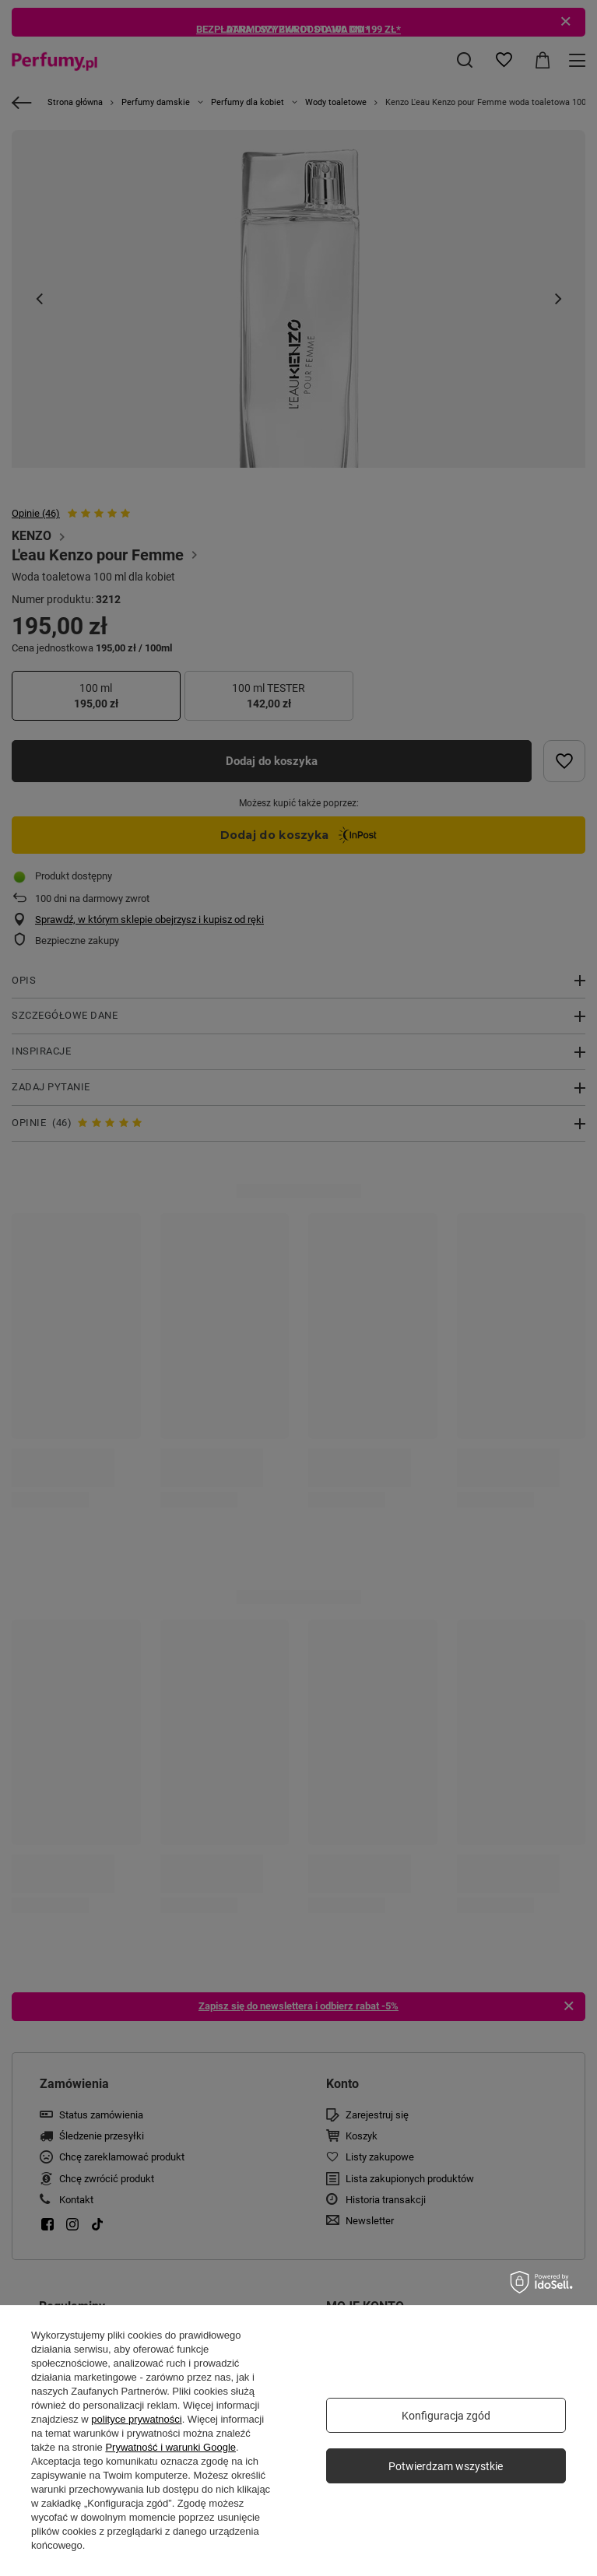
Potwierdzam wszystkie (445, 2466)
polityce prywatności (136, 2419)
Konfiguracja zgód (446, 2415)
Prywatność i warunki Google (170, 2447)
